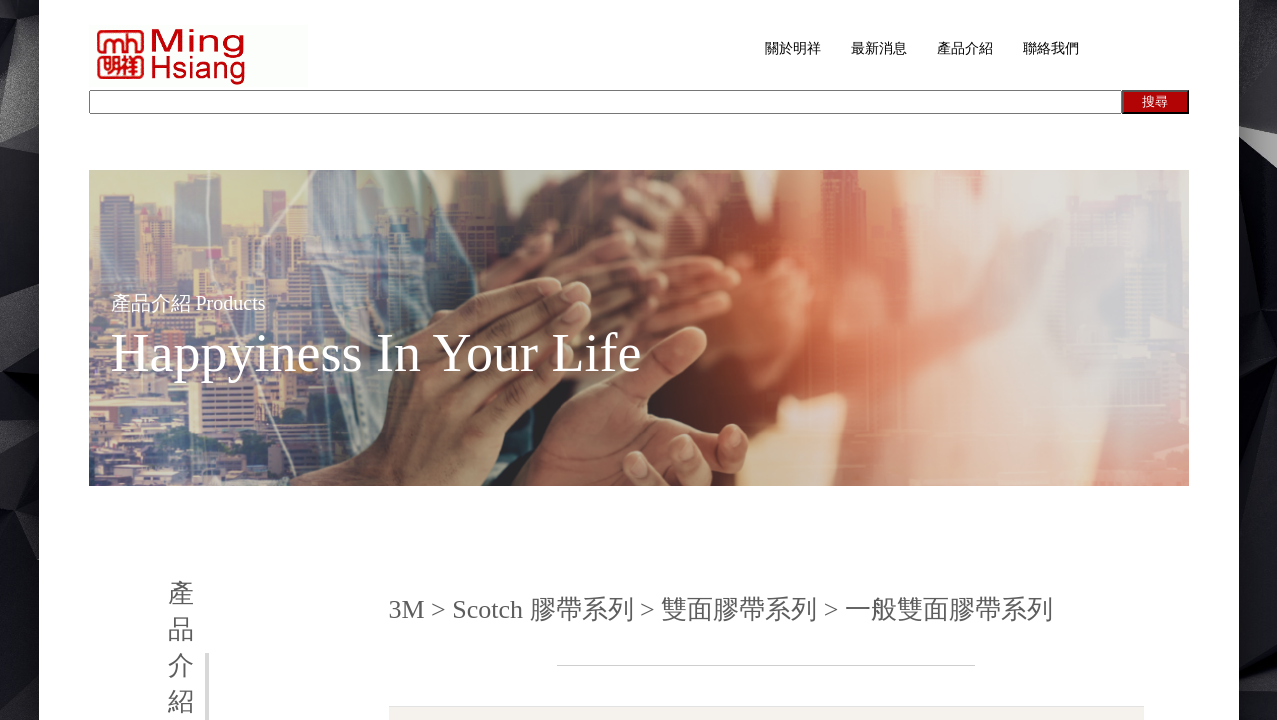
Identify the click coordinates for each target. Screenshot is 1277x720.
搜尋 (1155, 101)
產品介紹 (965, 48)
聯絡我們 (1051, 48)
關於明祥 (793, 48)
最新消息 (879, 48)
